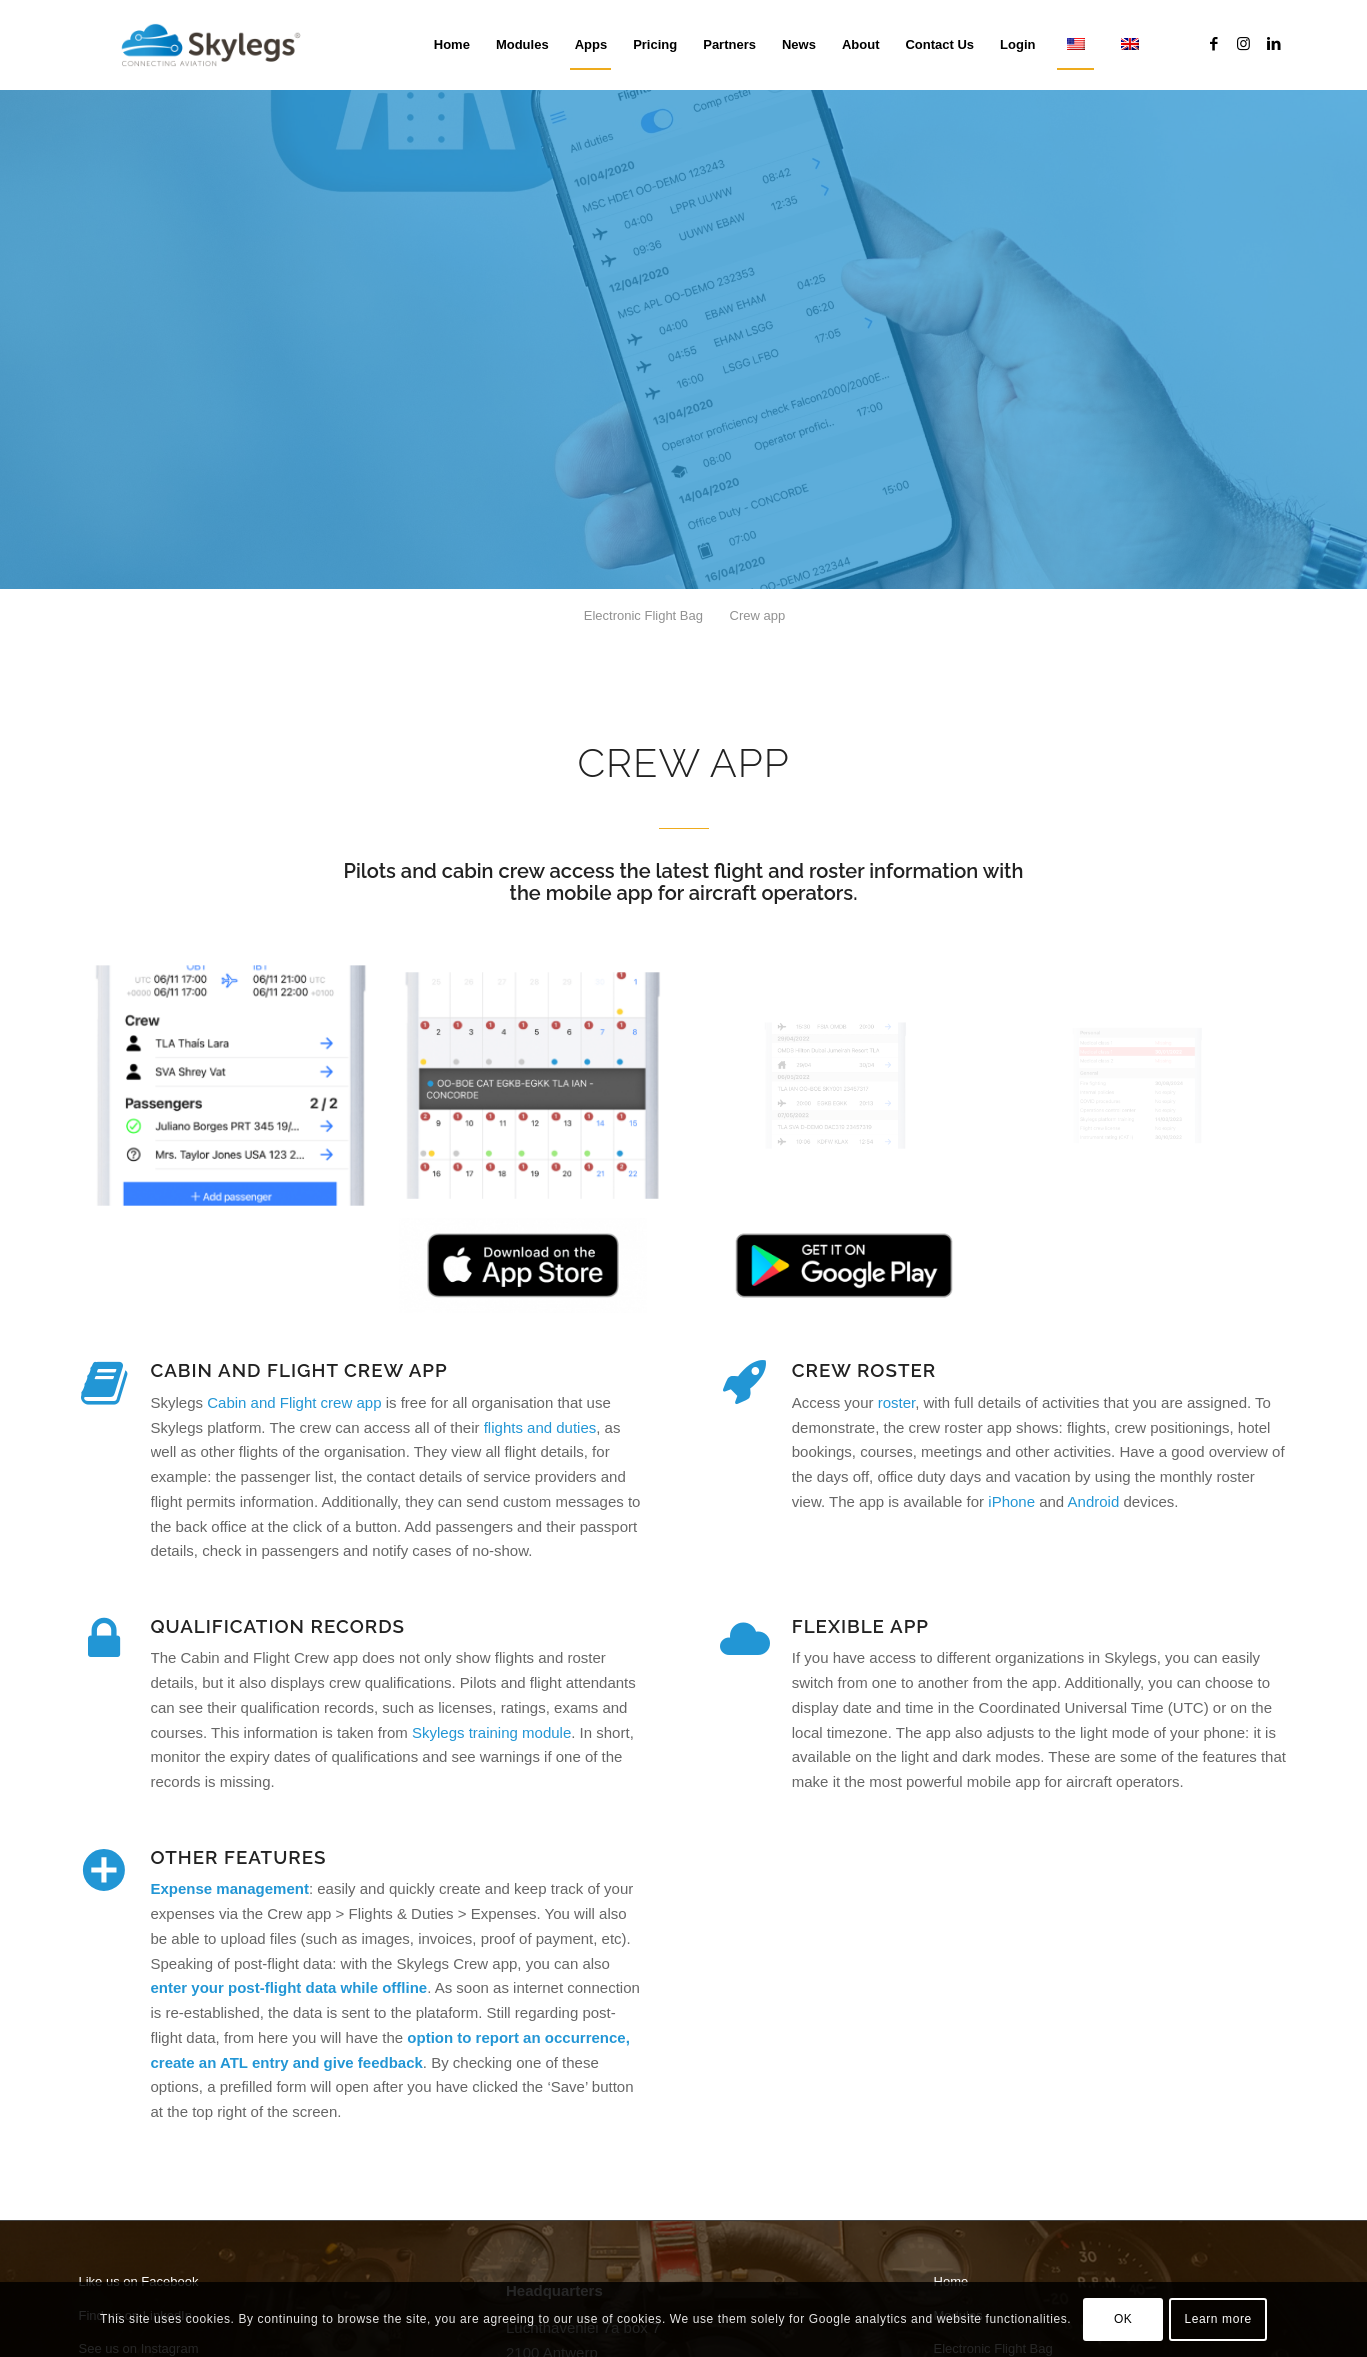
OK (1123, 2319)
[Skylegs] (219, 45)
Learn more (1217, 2319)
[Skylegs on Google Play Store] (844, 1266)
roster (897, 1402)
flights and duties (540, 1427)
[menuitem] (452, 45)
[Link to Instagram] (1244, 44)
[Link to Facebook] (1214, 44)
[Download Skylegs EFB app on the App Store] (523, 1266)
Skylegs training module (491, 1732)
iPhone (1011, 1501)
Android (1094, 1501)
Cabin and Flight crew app (294, 1402)
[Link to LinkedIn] (1274, 44)
